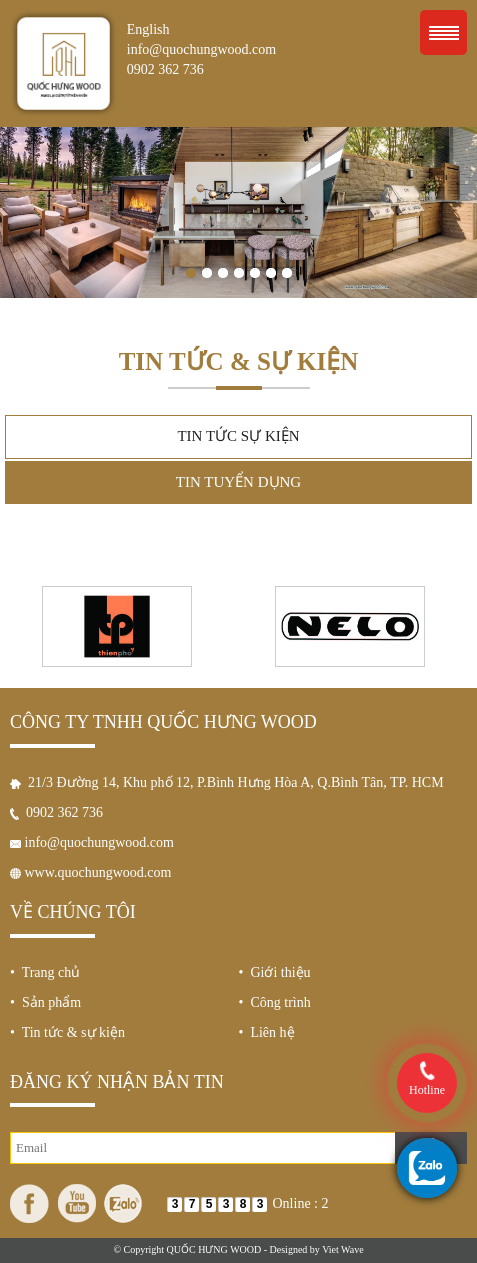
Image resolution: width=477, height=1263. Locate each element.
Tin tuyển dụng (238, 482)
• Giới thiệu (275, 972)
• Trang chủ (45, 972)
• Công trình (275, 1002)
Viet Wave (342, 1249)
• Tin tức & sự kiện (67, 1032)
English (148, 29)
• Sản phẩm (45, 1002)
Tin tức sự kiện (238, 436)
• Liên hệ (267, 1032)
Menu (443, 32)
